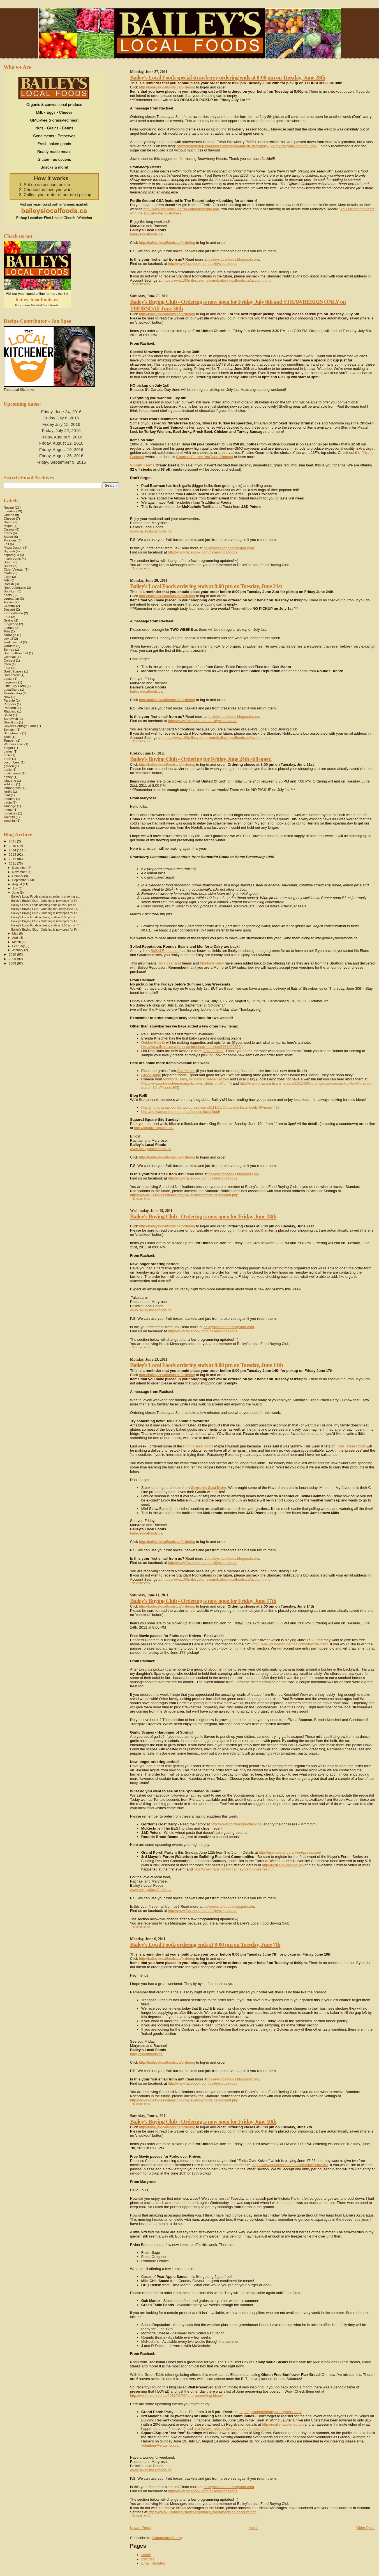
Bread (8, 562)
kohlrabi (9, 784)
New (7, 697)
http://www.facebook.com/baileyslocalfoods (202, 263)
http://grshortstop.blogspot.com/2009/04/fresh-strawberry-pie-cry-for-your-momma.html (247, 146)
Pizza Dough (13, 547)
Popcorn (10, 707)
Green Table (151, 1075)
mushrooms (12, 558)
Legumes (10, 682)
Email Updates (153, 2563)
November (19, 872)
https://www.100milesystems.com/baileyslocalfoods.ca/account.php (216, 280)
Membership (13, 693)
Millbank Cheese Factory (209, 1079)
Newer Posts (140, 2528)
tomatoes (10, 813)
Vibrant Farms (142, 465)
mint (7, 795)
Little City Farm (15, 686)
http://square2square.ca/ (153, 1128)
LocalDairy (11, 689)
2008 (13, 963)
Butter (8, 565)
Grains (8, 620)
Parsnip (9, 700)
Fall (6, 544)
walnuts (9, 817)
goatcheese (12, 773)
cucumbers (12, 762)
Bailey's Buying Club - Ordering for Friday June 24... (45, 908)
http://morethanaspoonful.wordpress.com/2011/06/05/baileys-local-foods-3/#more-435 (210, 1107)
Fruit (7, 616)
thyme (8, 809)
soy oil (8, 638)
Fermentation (13, 613)
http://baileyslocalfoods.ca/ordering (167, 87)
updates (9, 511)
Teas (7, 737)
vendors (9, 646)
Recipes (147, 2559)
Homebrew (12, 675)
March (17, 941)
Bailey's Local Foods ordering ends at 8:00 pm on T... (46, 905)
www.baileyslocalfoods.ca (150, 531)
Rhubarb (10, 711)
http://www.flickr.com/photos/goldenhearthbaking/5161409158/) (192, 1047)
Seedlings (11, 722)
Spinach (9, 729)
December (19, 867)
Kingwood (11, 624)
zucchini (9, 820)
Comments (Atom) (167, 2538)
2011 (13, 863)
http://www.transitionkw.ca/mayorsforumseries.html (234, 1869)
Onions (9, 515)
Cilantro (9, 606)
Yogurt (8, 747)
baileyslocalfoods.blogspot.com (233, 259)
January (18, 950)
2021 (13, 841)
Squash (9, 551)
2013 (13, 854)
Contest (9, 660)
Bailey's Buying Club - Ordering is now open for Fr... (45, 900)
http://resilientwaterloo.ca (282, 1865)
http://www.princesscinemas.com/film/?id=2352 (290, 1644)
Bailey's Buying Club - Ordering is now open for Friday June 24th (203, 1216)
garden (9, 766)
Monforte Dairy (212, 963)
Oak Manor (186, 1071)
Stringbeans (12, 733)
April (15, 937)
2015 (13, 845)
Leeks (8, 678)
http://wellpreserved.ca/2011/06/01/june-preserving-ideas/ (176, 2395)
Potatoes (10, 540)
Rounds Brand (169, 963)
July (15, 888)
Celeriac (10, 656)
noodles (9, 798)
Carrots (9, 529)
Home (253, 2528)
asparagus (11, 555)
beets (8, 595)
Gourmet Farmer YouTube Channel (204, 457)
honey (8, 777)
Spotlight (10, 591)
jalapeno (10, 780)
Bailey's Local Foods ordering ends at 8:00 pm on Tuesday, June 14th (206, 1365)
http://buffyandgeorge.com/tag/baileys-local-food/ (180, 1112)
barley (8, 751)
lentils (8, 791)
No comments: (141, 284)
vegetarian (11, 598)
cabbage (10, 635)
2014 (13, 850)
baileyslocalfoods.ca (146, 234)
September (20, 880)
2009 (13, 959)
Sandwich (11, 718)
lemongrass (12, 788)
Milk (7, 580)
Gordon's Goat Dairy (208, 1488)
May (15, 933)
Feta (7, 667)
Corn (7, 664)
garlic (7, 769)
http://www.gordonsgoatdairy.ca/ (236, 1824)
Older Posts (365, 2528)
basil (7, 755)
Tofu (7, 631)
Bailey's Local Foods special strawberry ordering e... (45, 896)
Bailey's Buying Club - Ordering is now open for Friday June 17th (203, 1601)
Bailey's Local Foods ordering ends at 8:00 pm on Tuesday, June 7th (205, 1944)
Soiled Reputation (165, 951)
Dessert (9, 609)
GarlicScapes (13, 671)
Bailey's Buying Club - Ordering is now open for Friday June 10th (203, 2121)
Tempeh (9, 740)
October (18, 876)
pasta (8, 802)
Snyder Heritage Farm (20, 726)
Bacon (8, 536)
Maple (8, 525)
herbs (8, 533)
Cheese (9, 518)
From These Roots (198, 1446)
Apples (9, 602)
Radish (9, 584)
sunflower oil (13, 642)
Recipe (9, 507)
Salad (8, 715)
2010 (13, 954)
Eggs (7, 576)
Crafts (8, 573)
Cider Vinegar (14, 569)
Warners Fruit (14, 744)
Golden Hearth (153, 1042)
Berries (9, 649)
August (17, 884)
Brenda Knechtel (16, 653)
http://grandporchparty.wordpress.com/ (290, 1852)
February (19, 946)
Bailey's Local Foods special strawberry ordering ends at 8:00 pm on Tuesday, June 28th (227, 77)
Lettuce (9, 627)
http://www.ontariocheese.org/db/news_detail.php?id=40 (186, 1083)
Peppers (10, 704)
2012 (13, 859)
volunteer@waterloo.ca (160, 2445)
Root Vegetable (15, 587)
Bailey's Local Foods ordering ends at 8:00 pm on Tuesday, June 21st (206, 586)
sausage (10, 806)
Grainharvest (213, 1051)
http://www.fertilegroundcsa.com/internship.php (181, 209)
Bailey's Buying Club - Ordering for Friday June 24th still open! (201, 759)
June (16, 892)
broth (7, 758)
